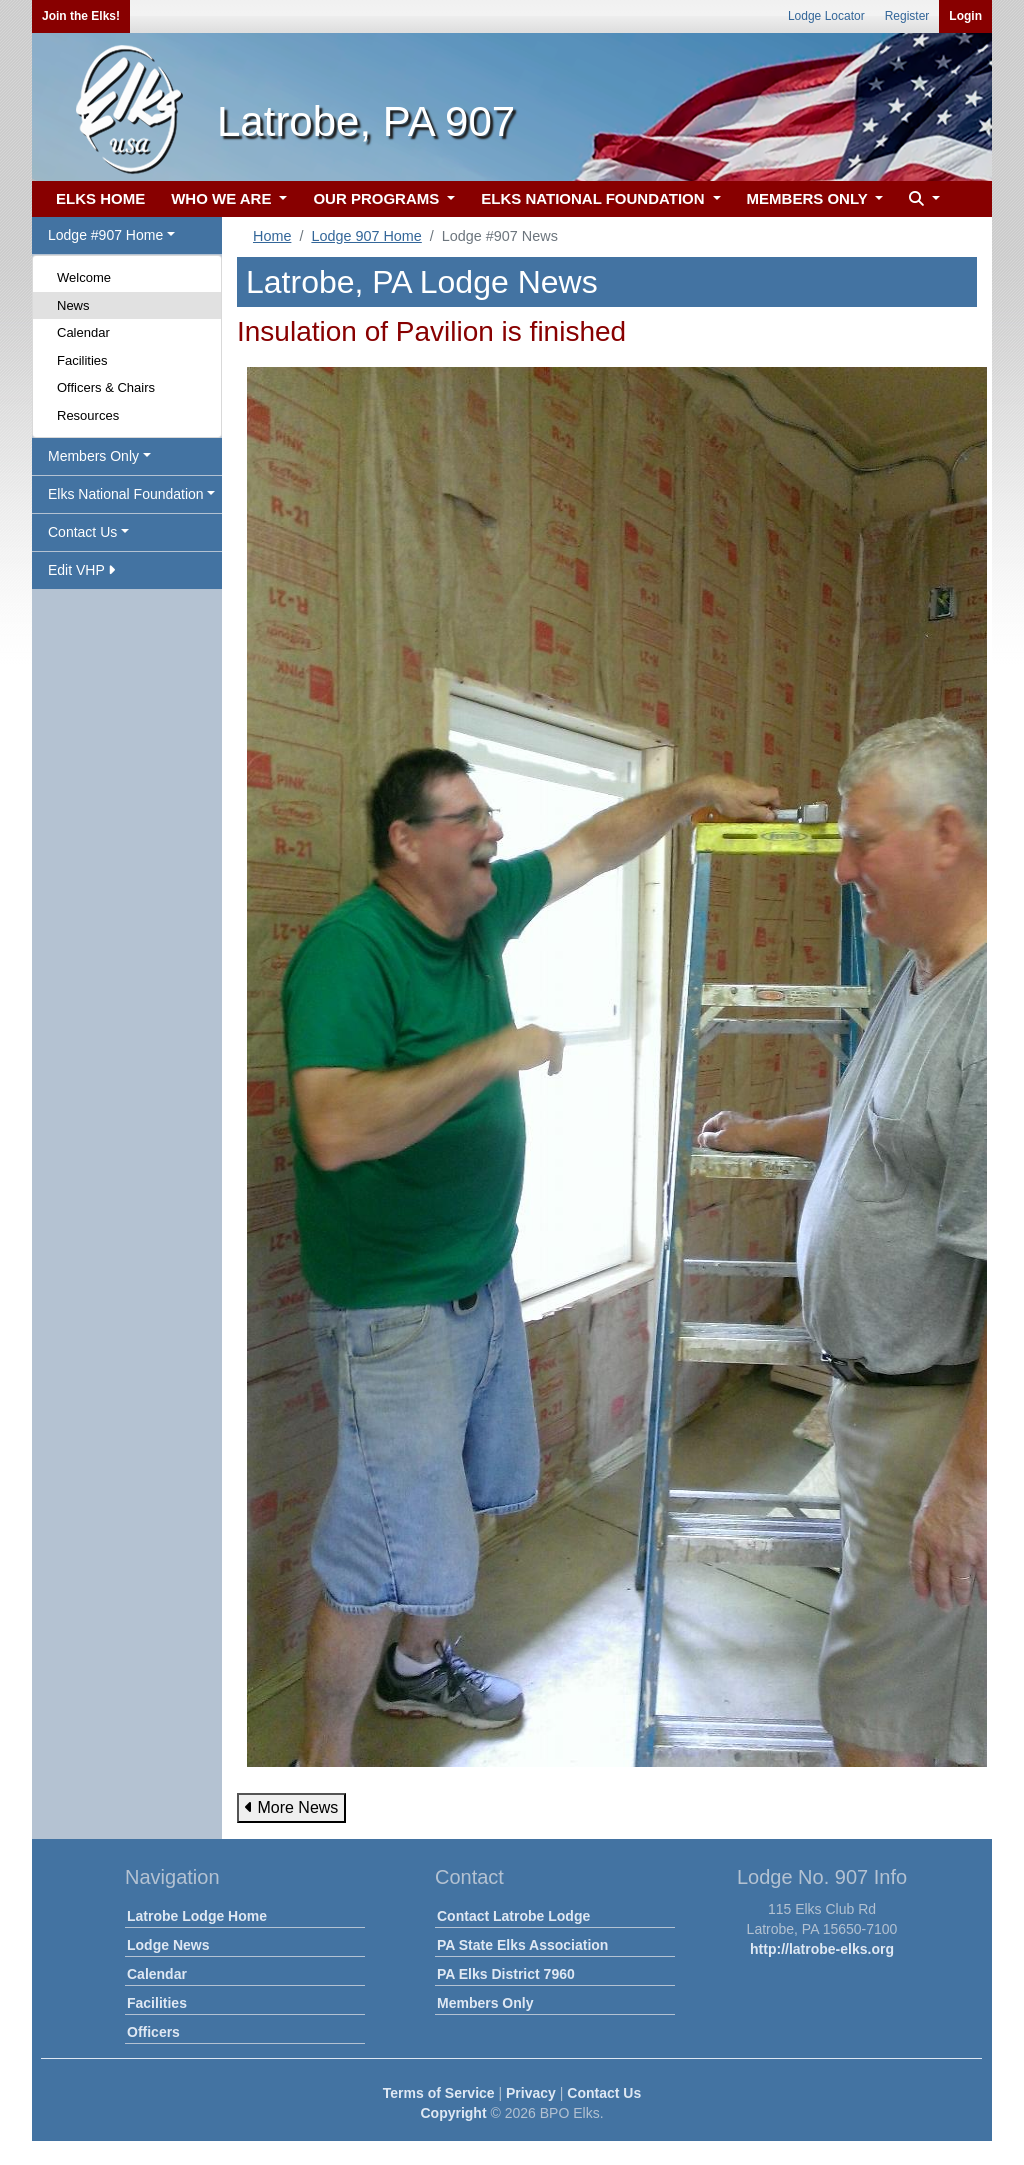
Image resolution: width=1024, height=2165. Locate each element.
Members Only (485, 2003)
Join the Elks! (81, 16)
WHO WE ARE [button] (223, 198)
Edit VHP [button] (81, 570)
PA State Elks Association (522, 1945)
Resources (88, 415)
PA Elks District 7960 (506, 1974)
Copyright (453, 2113)
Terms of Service (439, 2093)
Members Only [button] (93, 456)
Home (272, 236)
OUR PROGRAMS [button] (378, 198)
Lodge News (168, 1945)
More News (291, 1807)
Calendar (83, 332)
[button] (922, 199)
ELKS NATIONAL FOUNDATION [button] (595, 198)
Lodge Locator (826, 16)
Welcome (84, 277)
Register (907, 16)
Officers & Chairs (106, 387)
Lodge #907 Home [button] (105, 235)
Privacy (531, 2093)
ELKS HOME (100, 198)
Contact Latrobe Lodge (513, 1916)
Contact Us (604, 2093)
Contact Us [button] (82, 532)
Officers (153, 2032)
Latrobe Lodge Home (197, 1916)
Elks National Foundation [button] (126, 494)
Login (965, 16)
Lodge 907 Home (366, 236)
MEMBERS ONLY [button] (809, 198)
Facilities (82, 360)
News (73, 305)
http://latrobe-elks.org (822, 1949)
